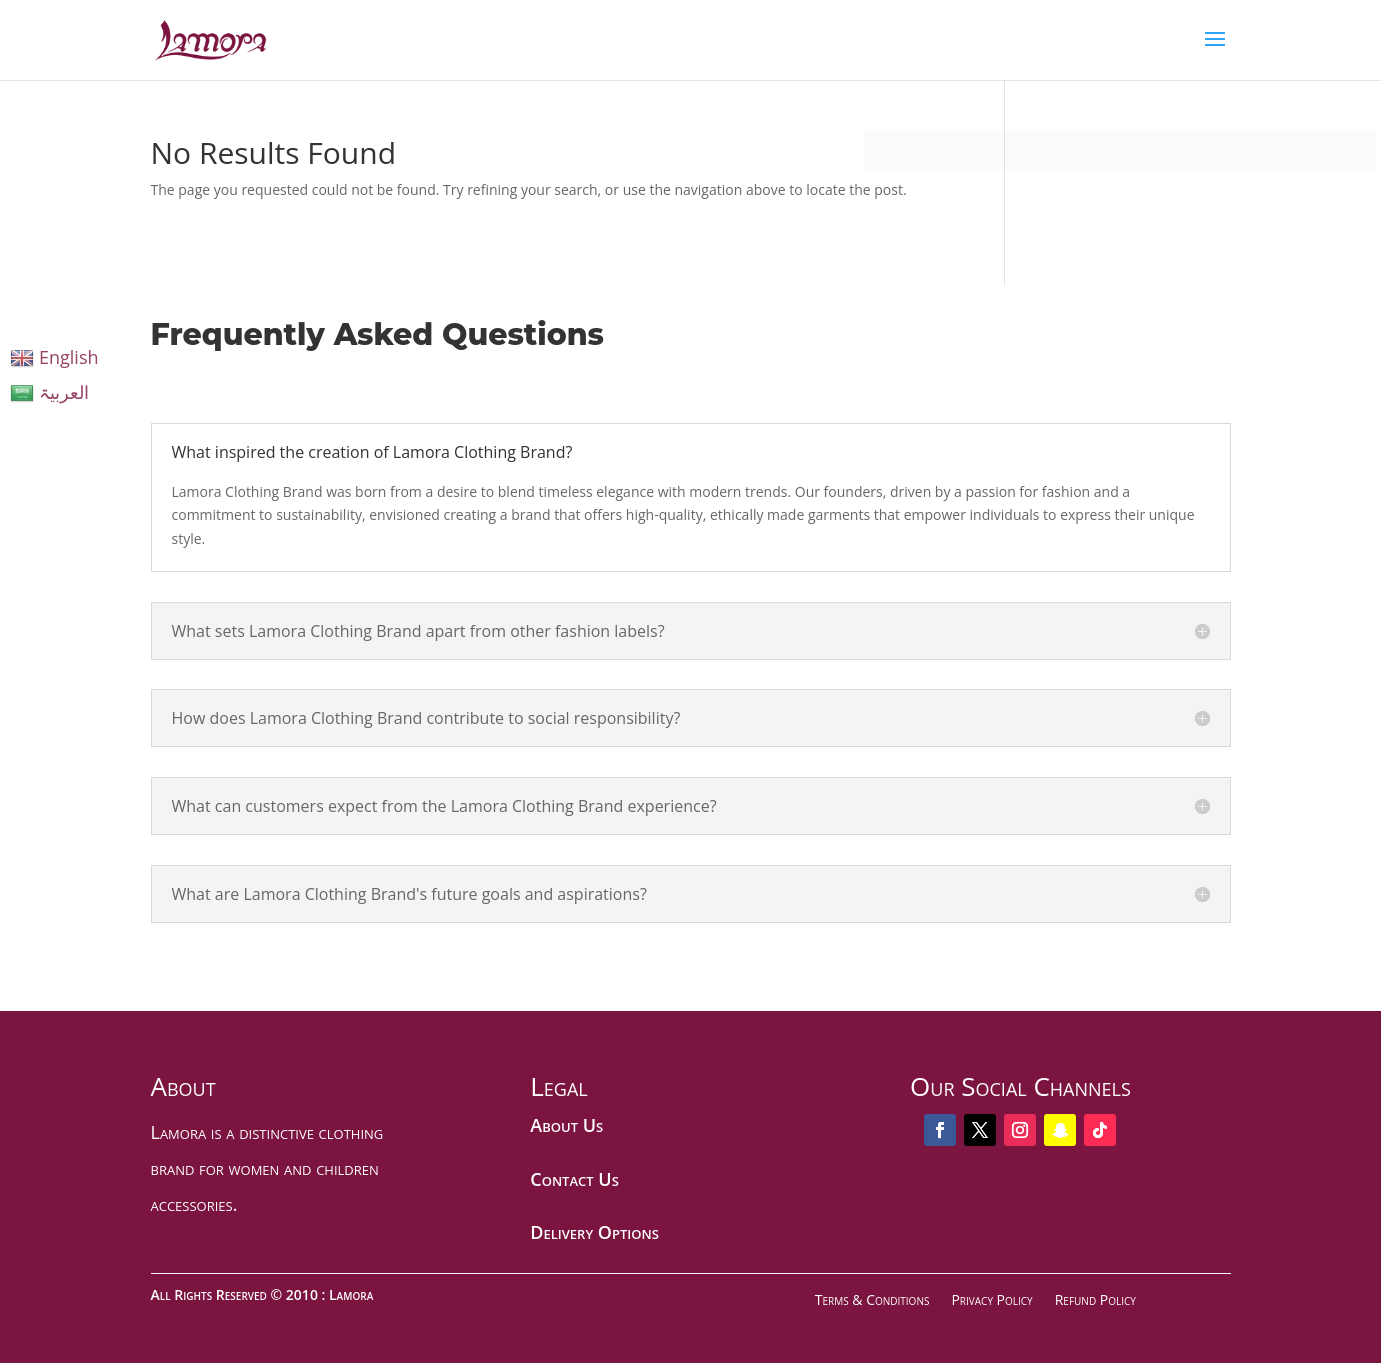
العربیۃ (49, 392)
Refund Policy (1095, 1299)
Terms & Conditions (872, 1299)
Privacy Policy (991, 1299)
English (54, 357)
